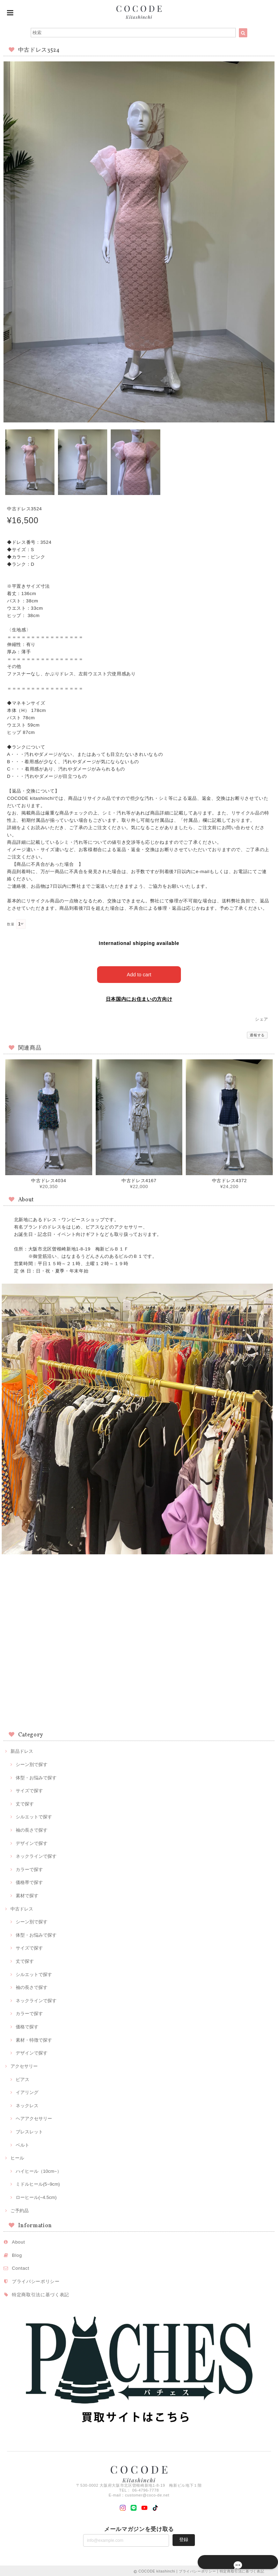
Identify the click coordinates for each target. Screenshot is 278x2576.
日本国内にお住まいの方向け (139, 997)
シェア (261, 1017)
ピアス (22, 2077)
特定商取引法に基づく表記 (40, 2293)
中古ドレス (21, 1907)
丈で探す (25, 1802)
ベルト (22, 2143)
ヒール (17, 2156)
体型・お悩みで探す (36, 1776)
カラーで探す (29, 1868)
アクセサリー (24, 2064)
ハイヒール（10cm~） (38, 2169)
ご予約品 (19, 2208)
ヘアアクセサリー (34, 2117)
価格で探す (27, 2025)
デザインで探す (31, 1841)
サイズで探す (29, 1789)
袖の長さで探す (31, 1828)
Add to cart (139, 973)
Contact (20, 2266)
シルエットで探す (34, 1815)
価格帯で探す (29, 1881)
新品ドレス (21, 1749)
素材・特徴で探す (34, 2038)
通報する (257, 1034)
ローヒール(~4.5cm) (36, 2196)
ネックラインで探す (36, 1854)
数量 (10, 924)
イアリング (27, 2091)
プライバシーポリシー (36, 2280)
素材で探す (27, 1894)
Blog (17, 2253)
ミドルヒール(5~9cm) (38, 2182)
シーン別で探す (31, 1763)
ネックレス (27, 2104)
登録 (183, 2538)
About (18, 2240)
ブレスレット (29, 2130)
